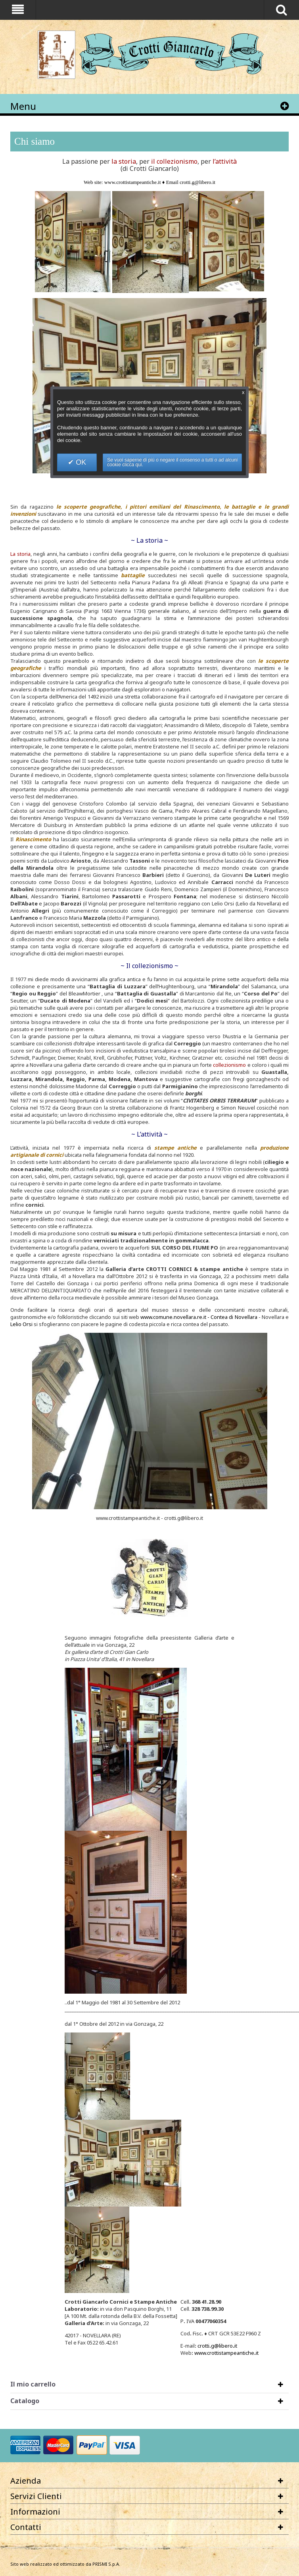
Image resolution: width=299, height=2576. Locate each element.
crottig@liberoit (217, 2345)
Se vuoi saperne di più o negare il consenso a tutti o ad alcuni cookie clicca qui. (172, 462)
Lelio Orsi (21, 1324)
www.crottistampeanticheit (226, 2352)
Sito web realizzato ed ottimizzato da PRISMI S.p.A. (65, 2564)
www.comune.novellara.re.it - (175, 1317)
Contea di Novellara (234, 1317)
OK (80, 462)
